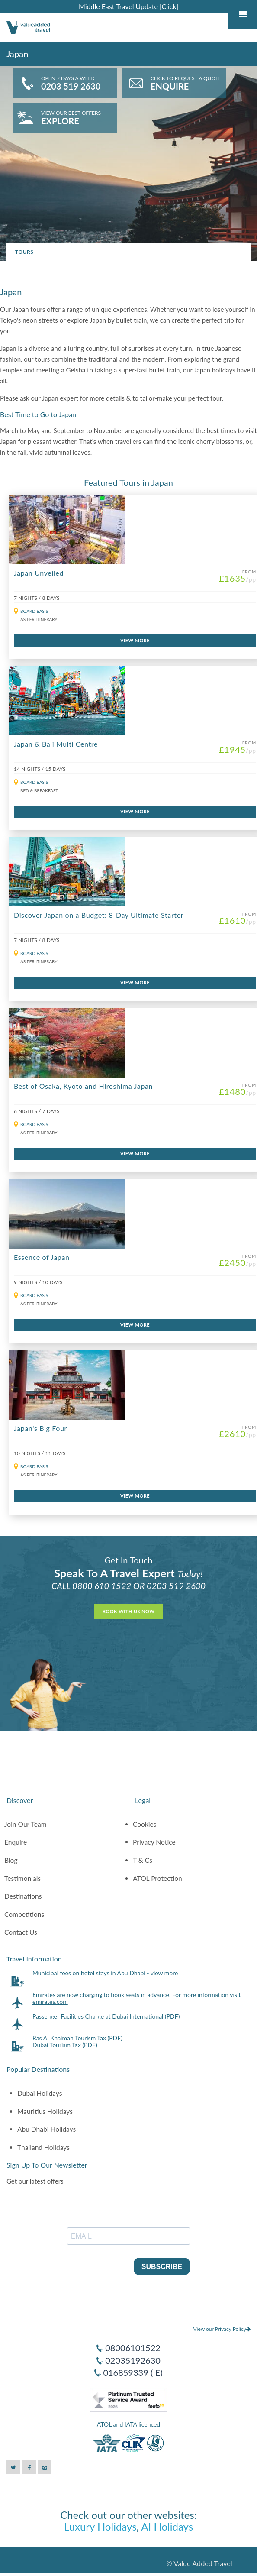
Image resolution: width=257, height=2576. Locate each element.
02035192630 (133, 2360)
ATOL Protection (157, 1878)
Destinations (23, 1896)
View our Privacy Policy (222, 2329)
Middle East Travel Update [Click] (128, 6)
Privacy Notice (154, 1842)
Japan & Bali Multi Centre (56, 744)
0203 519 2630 (176, 1585)
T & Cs (142, 1860)
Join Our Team (25, 1824)
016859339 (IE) (132, 2372)
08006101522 (133, 2348)
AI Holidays (167, 2526)
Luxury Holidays (100, 2526)
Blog (11, 1860)
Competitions (24, 1914)
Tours (24, 252)
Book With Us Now (128, 1611)
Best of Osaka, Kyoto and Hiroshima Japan (83, 1086)
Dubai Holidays (39, 2093)
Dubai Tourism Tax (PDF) (64, 2045)
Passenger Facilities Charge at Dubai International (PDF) (106, 2016)
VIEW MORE (135, 640)
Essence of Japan (42, 1257)
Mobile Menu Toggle (242, 14)
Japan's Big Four (40, 1428)
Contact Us (20, 1932)
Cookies (145, 1824)
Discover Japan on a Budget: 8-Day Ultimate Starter (98, 915)
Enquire (15, 1842)
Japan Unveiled (39, 573)
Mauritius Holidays (45, 2111)
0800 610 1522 (101, 1585)
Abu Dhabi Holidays (46, 2129)
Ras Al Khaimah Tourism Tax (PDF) (77, 2038)
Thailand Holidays (43, 2147)
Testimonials (22, 1878)
